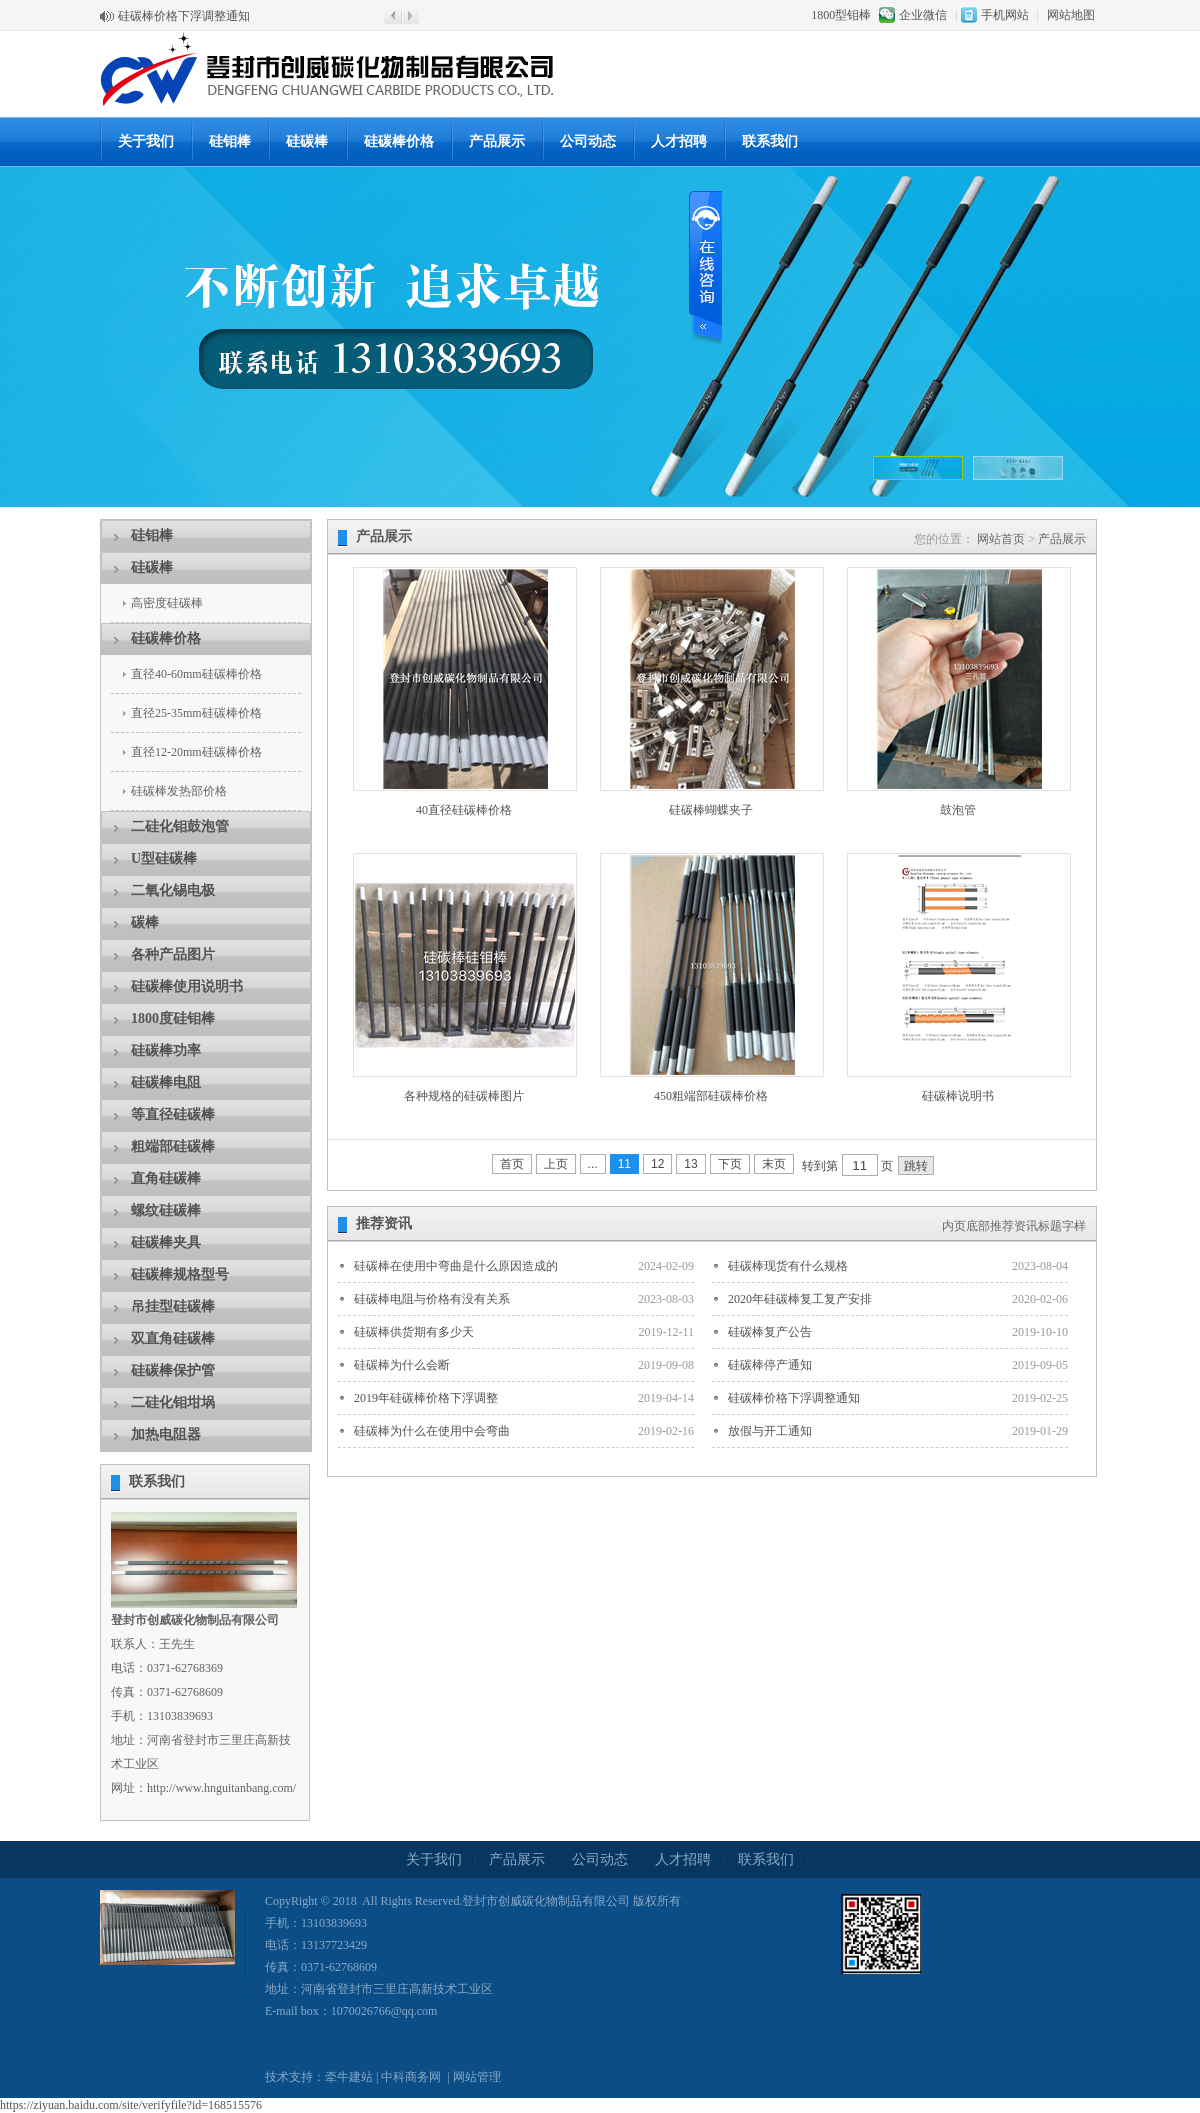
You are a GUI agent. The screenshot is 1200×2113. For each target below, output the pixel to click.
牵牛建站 (349, 2077)
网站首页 (1001, 539)
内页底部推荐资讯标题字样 (1014, 1226)
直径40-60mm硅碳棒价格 (196, 674)
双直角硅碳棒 (173, 1338)
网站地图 (1071, 15)
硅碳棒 (307, 141)
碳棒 (145, 922)
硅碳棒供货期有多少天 (414, 1332)
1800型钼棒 (841, 15)
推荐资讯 (384, 1223)
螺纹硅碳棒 (166, 1210)
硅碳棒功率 (166, 1050)
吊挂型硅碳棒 (173, 1306)
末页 (774, 1164)
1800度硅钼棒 (173, 1018)
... (593, 1164)
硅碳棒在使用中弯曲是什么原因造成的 (456, 1266)
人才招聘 (679, 141)
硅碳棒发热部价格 (179, 791)
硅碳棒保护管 (173, 1370)
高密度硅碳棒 (167, 603)
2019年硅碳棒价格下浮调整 (426, 1398)
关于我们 (146, 141)
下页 (730, 1164)
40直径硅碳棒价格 (464, 810)
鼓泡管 (958, 810)
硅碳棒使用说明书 (187, 986)
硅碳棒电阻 (166, 1082)
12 (657, 1164)
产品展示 (497, 141)
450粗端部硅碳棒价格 (711, 1096)
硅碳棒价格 (399, 141)
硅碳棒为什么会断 (402, 1365)
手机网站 (1005, 15)
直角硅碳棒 (166, 1178)
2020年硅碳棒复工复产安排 (800, 1299)
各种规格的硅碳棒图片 (464, 1096)
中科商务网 (411, 2077)
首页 (512, 1164)
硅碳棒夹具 (166, 1242)
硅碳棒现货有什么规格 (788, 1266)
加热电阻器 (166, 1434)
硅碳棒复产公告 (770, 1332)
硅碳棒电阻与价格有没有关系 (432, 1299)
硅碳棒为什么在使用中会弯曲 (432, 1431)
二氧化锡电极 (173, 890)
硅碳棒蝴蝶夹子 (711, 810)
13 (690, 1164)
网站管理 (477, 2077)
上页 (556, 1164)
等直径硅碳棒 (173, 1114)
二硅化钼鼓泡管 (180, 826)
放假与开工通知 (770, 1431)
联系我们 (770, 141)
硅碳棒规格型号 (180, 1274)
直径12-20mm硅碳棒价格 (196, 752)
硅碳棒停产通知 (770, 1365)
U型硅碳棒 (164, 858)
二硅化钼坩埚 (173, 1402)
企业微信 (923, 15)
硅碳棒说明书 (958, 1096)
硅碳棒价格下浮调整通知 (184, 16)
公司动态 (588, 141)
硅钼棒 (230, 141)
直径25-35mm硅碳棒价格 (196, 713)
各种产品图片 (173, 954)
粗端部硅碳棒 (173, 1146)
